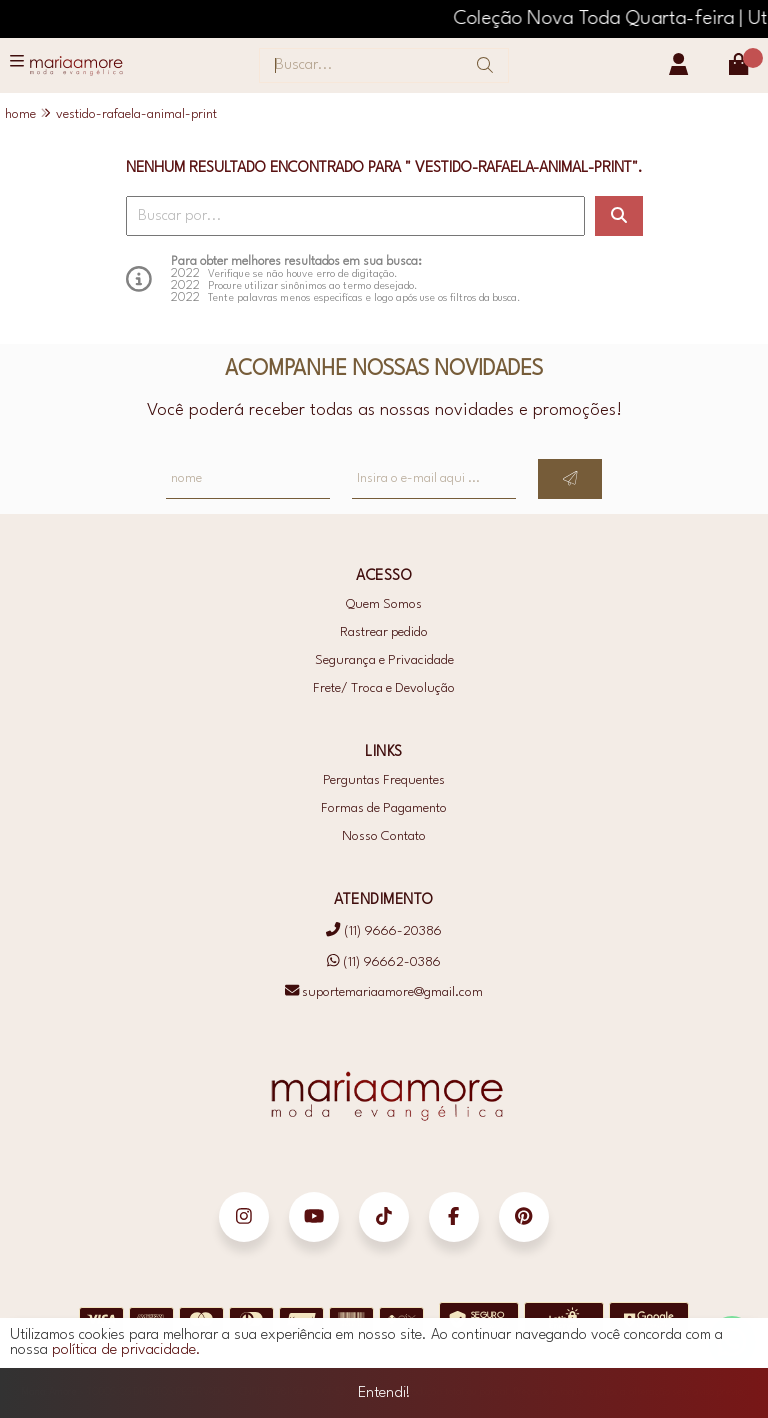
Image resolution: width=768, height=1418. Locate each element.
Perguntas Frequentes (384, 780)
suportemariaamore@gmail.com (384, 992)
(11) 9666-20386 (383, 931)
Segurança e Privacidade (384, 660)
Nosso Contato (384, 836)
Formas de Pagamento (384, 808)
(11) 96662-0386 (384, 961)
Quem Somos (384, 604)
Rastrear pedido (384, 632)
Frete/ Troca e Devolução (384, 688)
